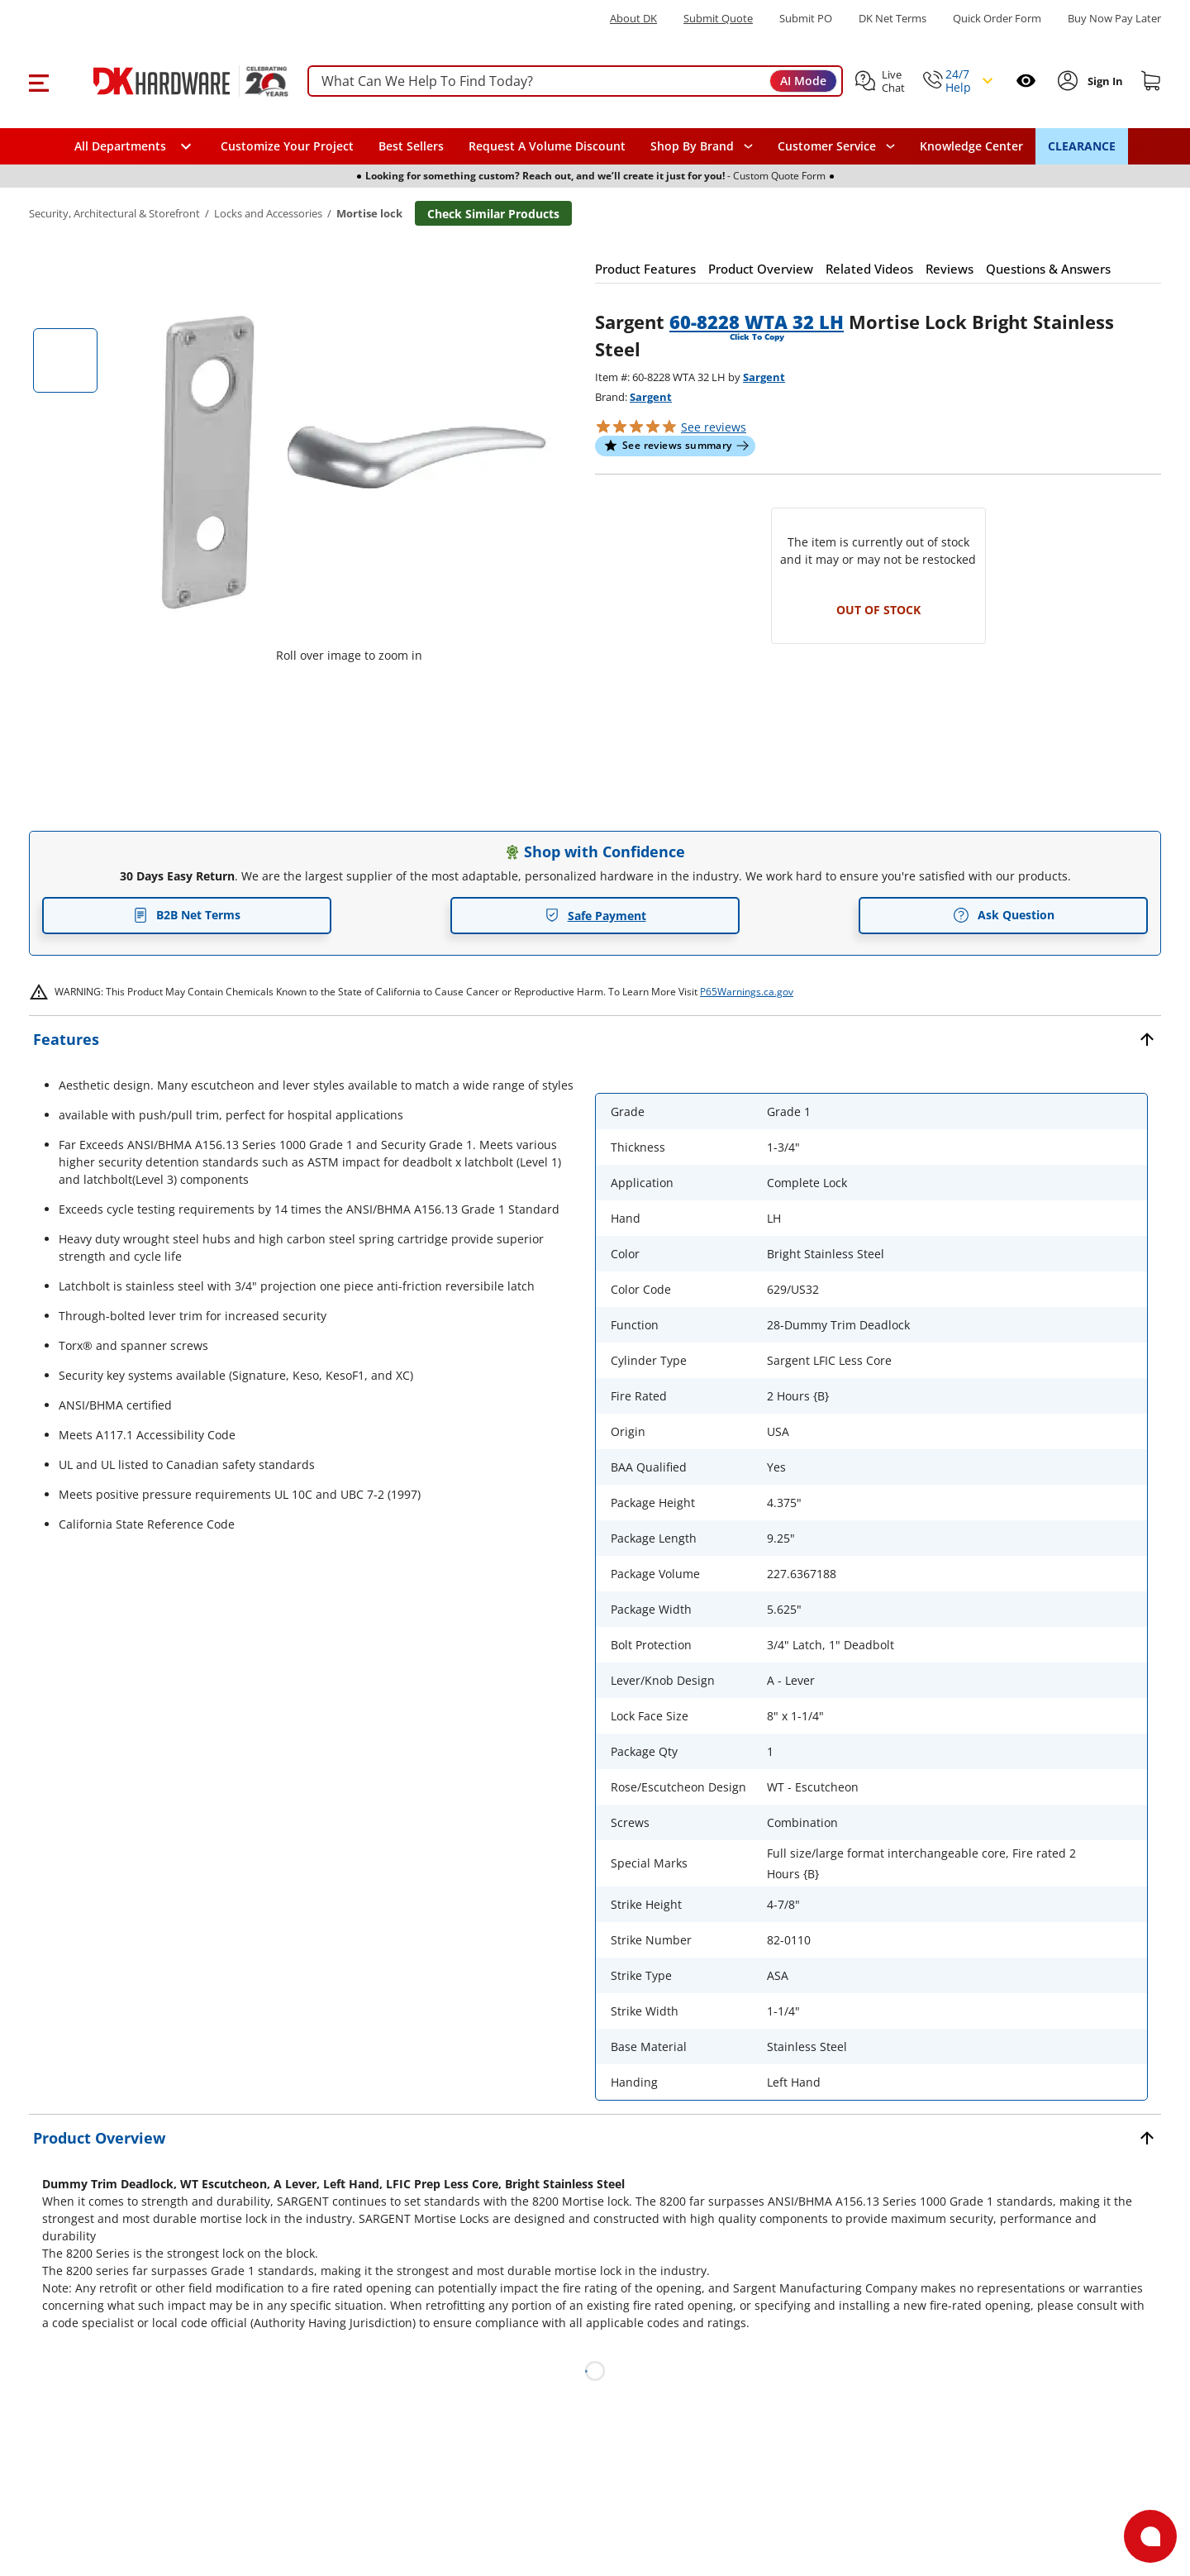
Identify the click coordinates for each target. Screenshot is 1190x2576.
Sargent (764, 377)
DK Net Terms (892, 19)
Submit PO (805, 19)
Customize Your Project (287, 146)
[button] (38, 81)
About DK (633, 19)
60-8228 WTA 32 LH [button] (756, 321)
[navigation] (836, 146)
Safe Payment (595, 915)
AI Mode (803, 80)
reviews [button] (713, 427)
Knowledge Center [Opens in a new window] (971, 146)
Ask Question (1003, 915)
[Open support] (1150, 2536)
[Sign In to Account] (1103, 81)
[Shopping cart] (1151, 81)
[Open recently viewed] (1026, 80)
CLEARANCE (1082, 146)
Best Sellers (411, 146)
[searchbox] (575, 81)
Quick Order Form (997, 19)
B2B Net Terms (186, 915)
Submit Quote (718, 19)
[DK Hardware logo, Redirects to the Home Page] (172, 81)
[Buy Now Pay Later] (1114, 18)
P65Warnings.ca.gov (746, 992)
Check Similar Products (493, 214)
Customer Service (827, 146)
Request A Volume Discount (547, 146)
